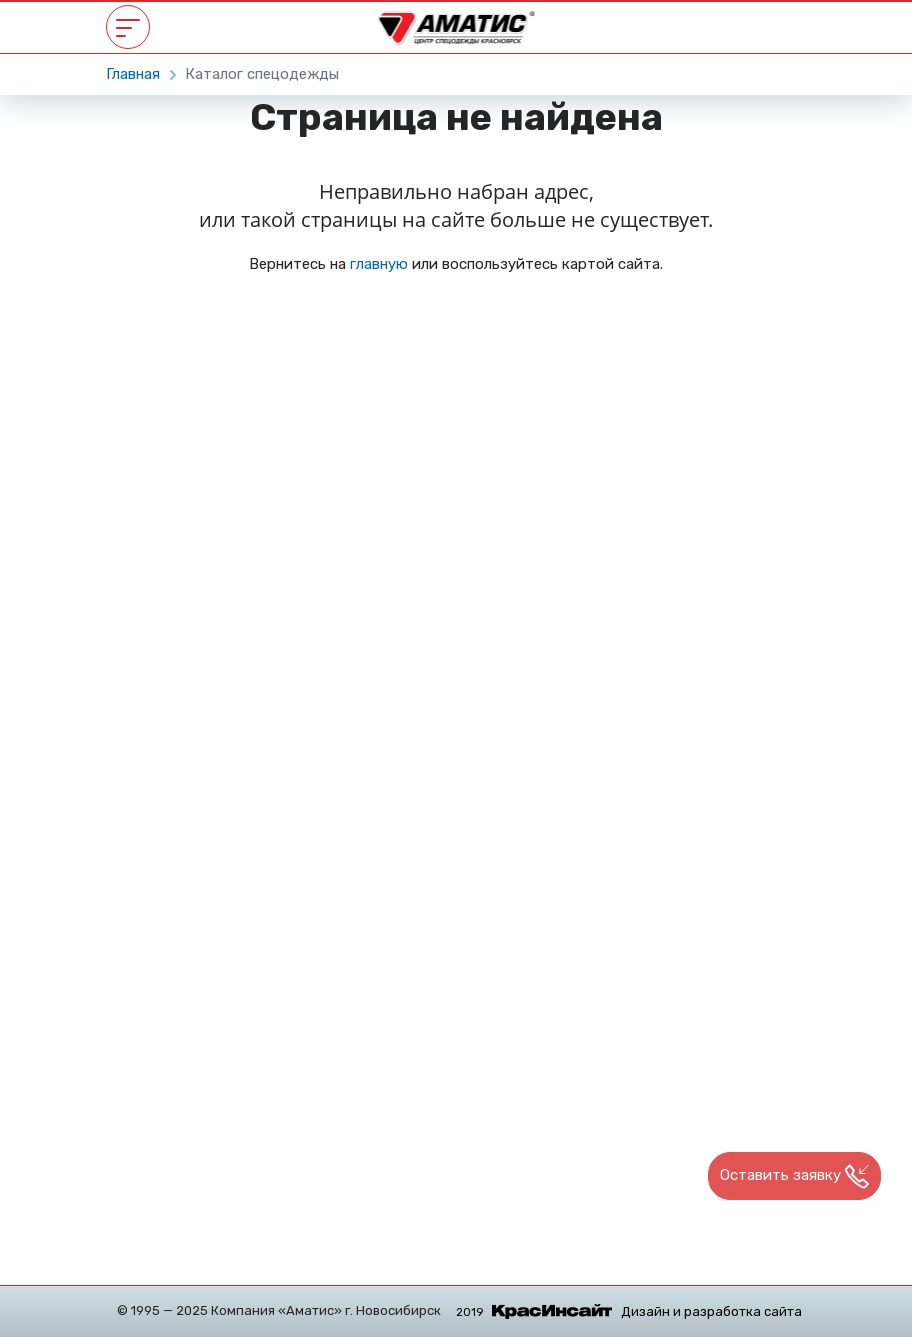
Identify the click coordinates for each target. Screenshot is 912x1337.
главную (379, 264)
